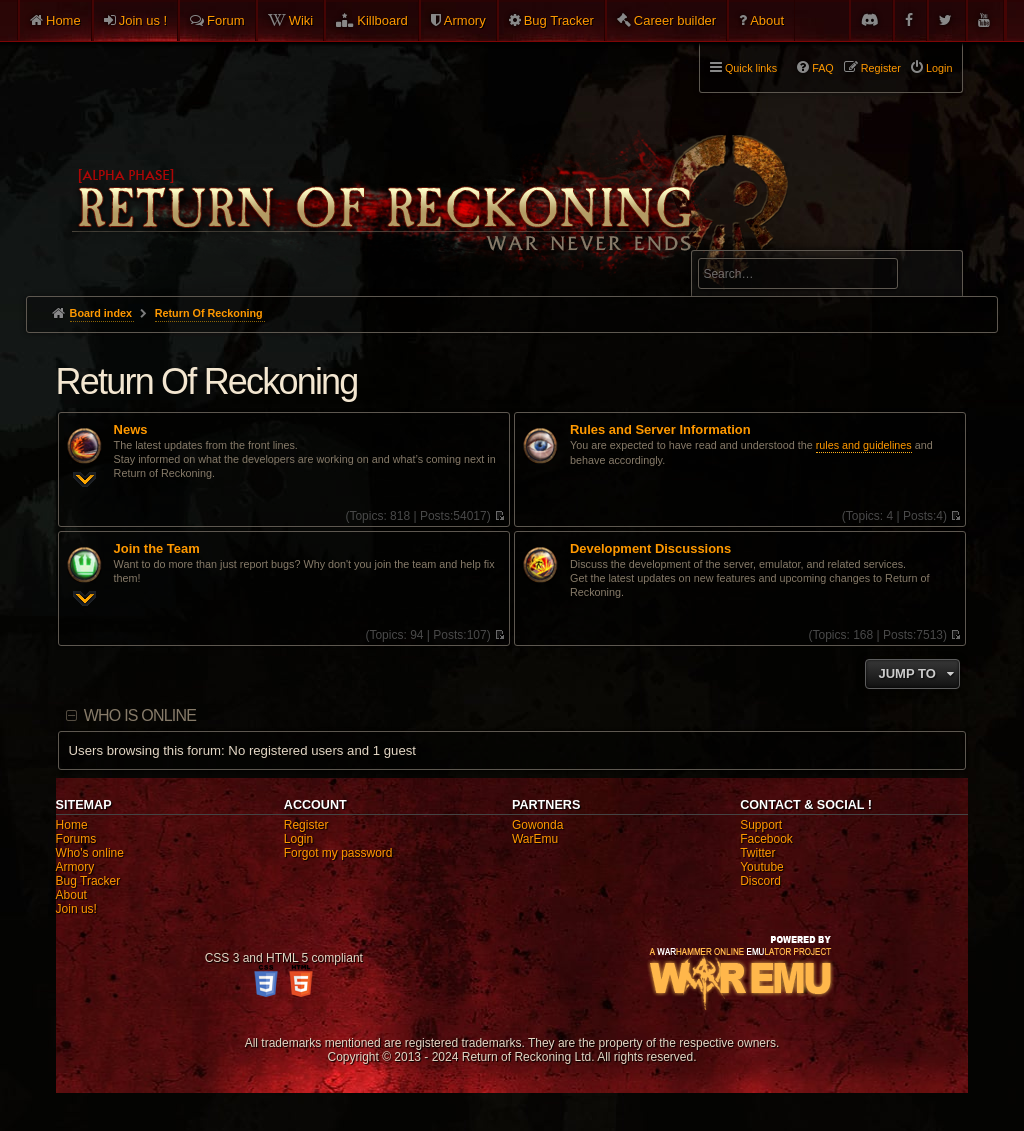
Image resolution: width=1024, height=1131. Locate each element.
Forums (76, 839)
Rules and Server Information (660, 430)
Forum (226, 20)
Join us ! (143, 20)
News (131, 430)
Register (306, 825)
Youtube (762, 867)
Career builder (675, 20)
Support (761, 825)
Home (63, 20)
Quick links (751, 68)
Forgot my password (338, 853)
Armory (465, 20)
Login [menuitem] (939, 68)
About (767, 20)
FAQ (823, 68)
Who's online (90, 853)
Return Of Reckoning (207, 381)
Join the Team (157, 549)
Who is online (140, 715)
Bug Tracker (559, 20)
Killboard (382, 20)
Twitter (757, 853)
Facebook (766, 839)
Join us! (76, 909)
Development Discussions (650, 549)
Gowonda (537, 825)
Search (936, 277)
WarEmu (535, 839)
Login (298, 839)
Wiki (301, 20)
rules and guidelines (864, 445)
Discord (760, 881)
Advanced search (760, 241)
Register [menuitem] (881, 68)
